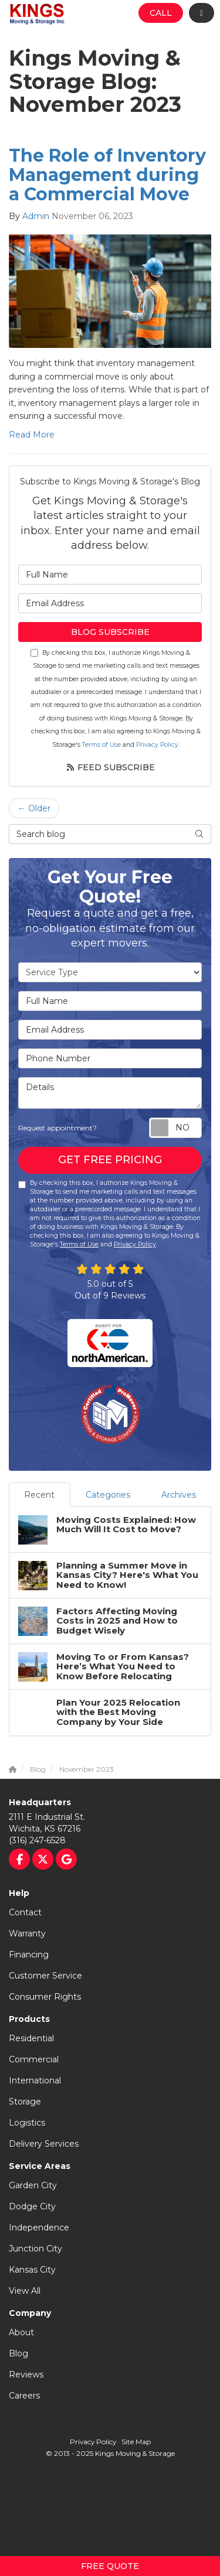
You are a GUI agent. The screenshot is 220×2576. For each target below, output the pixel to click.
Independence (39, 2227)
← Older (34, 808)
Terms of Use (101, 745)
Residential (31, 2038)
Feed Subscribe (110, 767)
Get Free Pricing (110, 1159)
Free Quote (110, 2566)
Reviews (26, 2374)
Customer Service (45, 1975)
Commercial (34, 2059)
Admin (35, 216)
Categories (108, 1494)
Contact (25, 1912)
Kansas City (32, 2269)
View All (24, 2290)
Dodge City (32, 2206)
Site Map (136, 2441)
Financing (29, 1954)
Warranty (27, 1933)
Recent (39, 1494)
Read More (32, 434)
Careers (24, 2395)
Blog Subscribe (110, 632)
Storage (25, 2101)
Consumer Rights (45, 1996)
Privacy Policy (157, 745)
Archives (178, 1494)
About (21, 2332)
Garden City (33, 2185)
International (35, 2080)
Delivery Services (44, 2143)
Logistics (27, 2122)
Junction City (35, 2248)
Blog (18, 2353)
